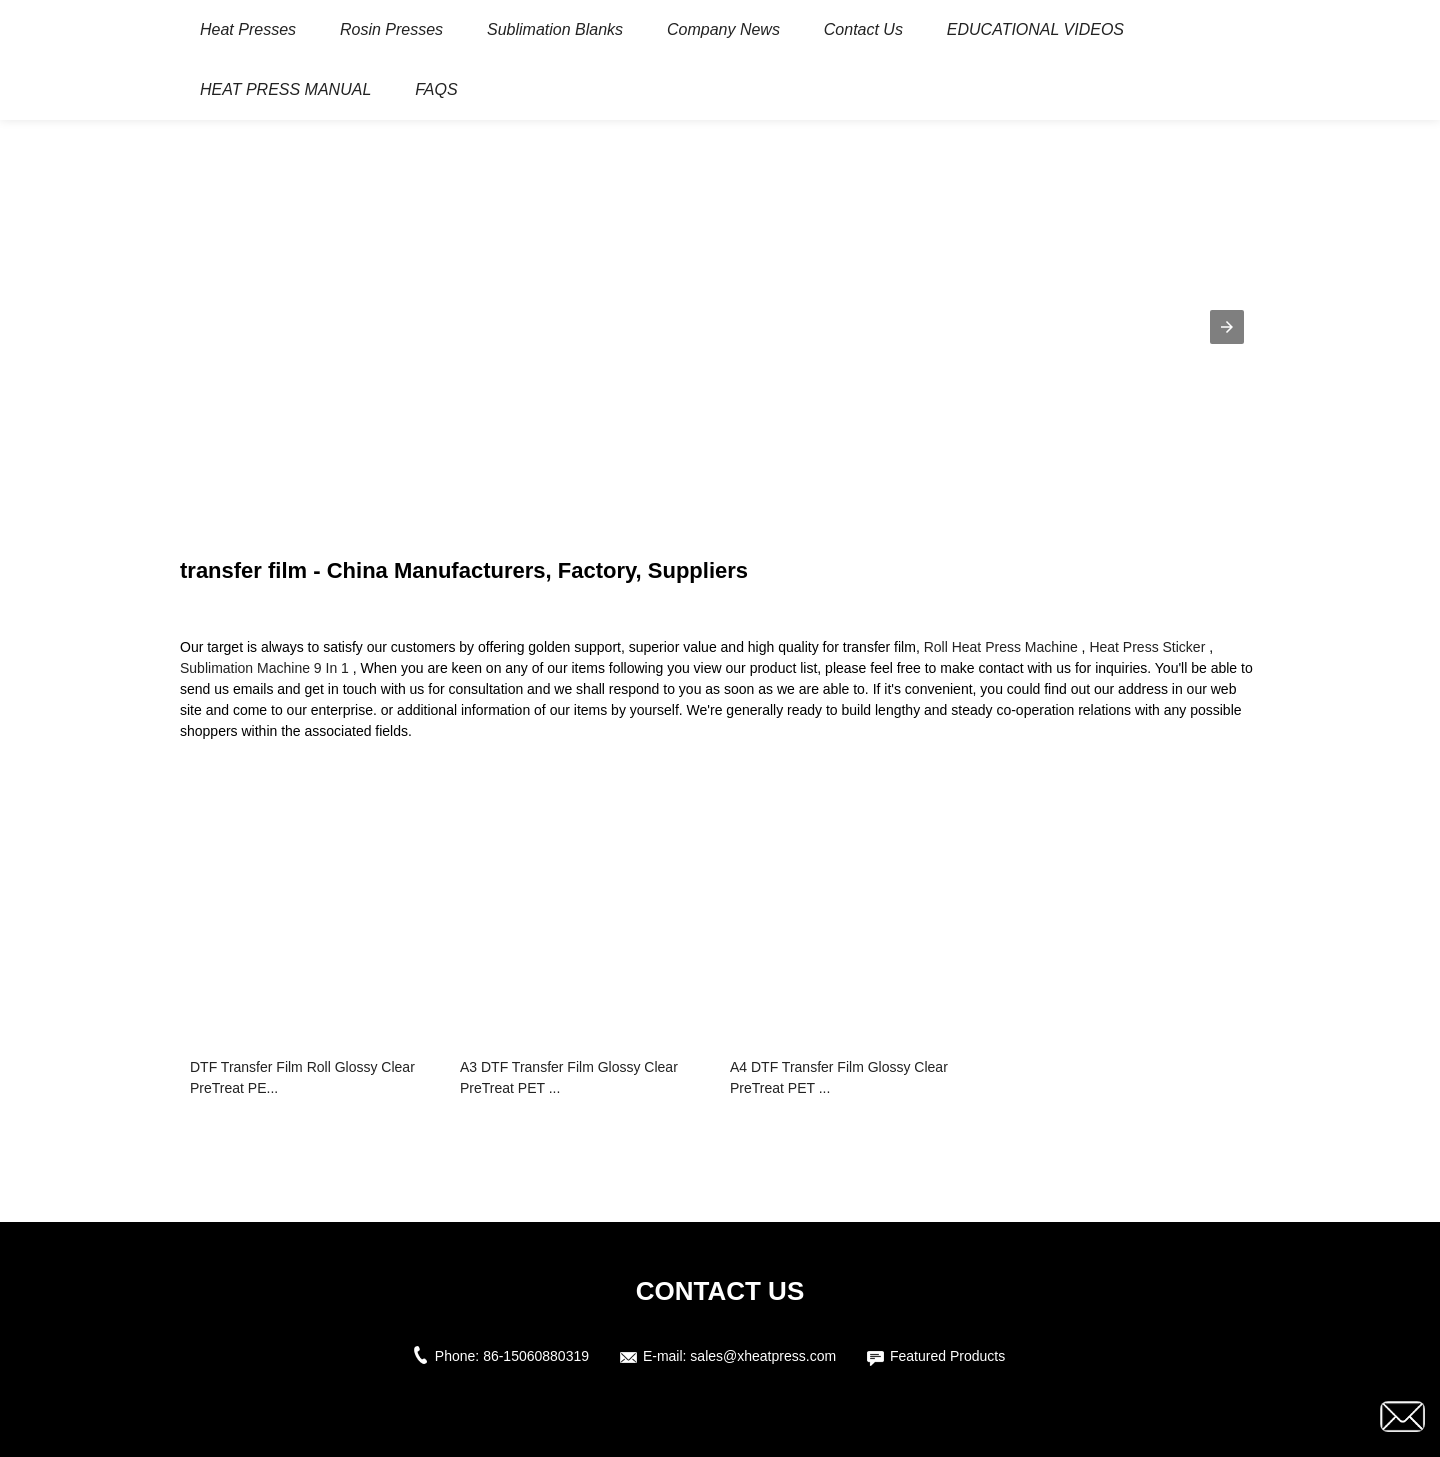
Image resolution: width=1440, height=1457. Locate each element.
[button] (1227, 327)
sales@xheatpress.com (763, 1356)
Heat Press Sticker (1147, 647)
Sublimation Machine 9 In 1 (264, 668)
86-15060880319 (536, 1356)
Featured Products (947, 1356)
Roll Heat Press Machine (1001, 647)
